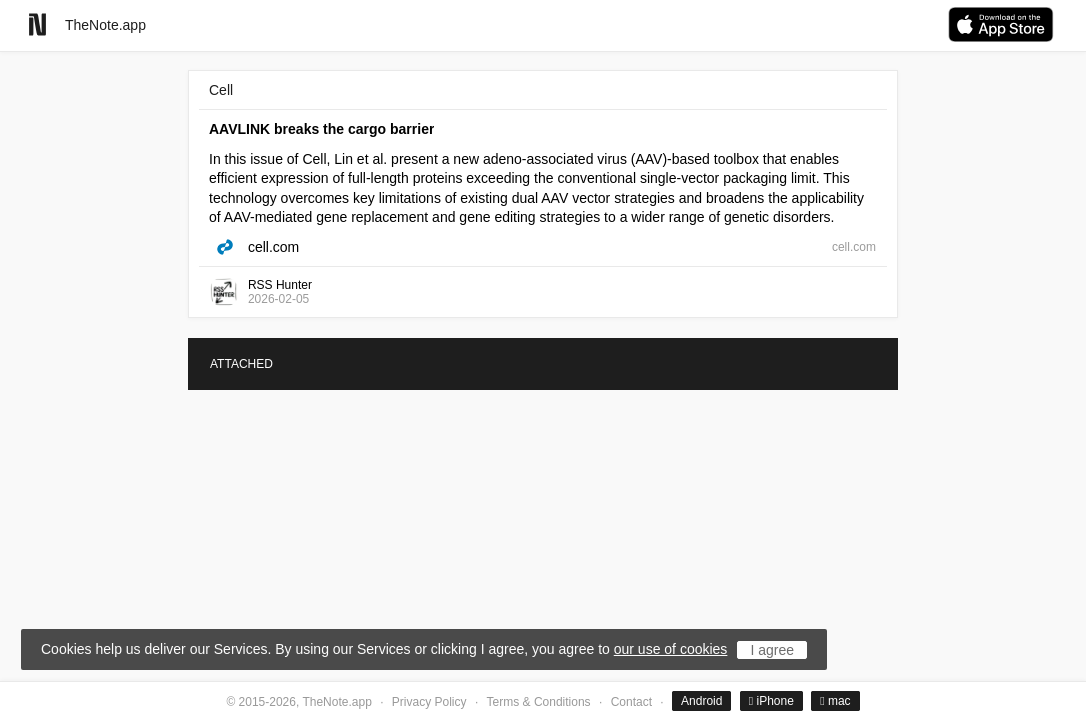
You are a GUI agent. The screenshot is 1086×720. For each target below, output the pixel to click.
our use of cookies (671, 649)
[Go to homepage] (37, 24)
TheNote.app (105, 25)
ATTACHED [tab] (241, 364)
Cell (221, 90)
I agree (772, 650)
